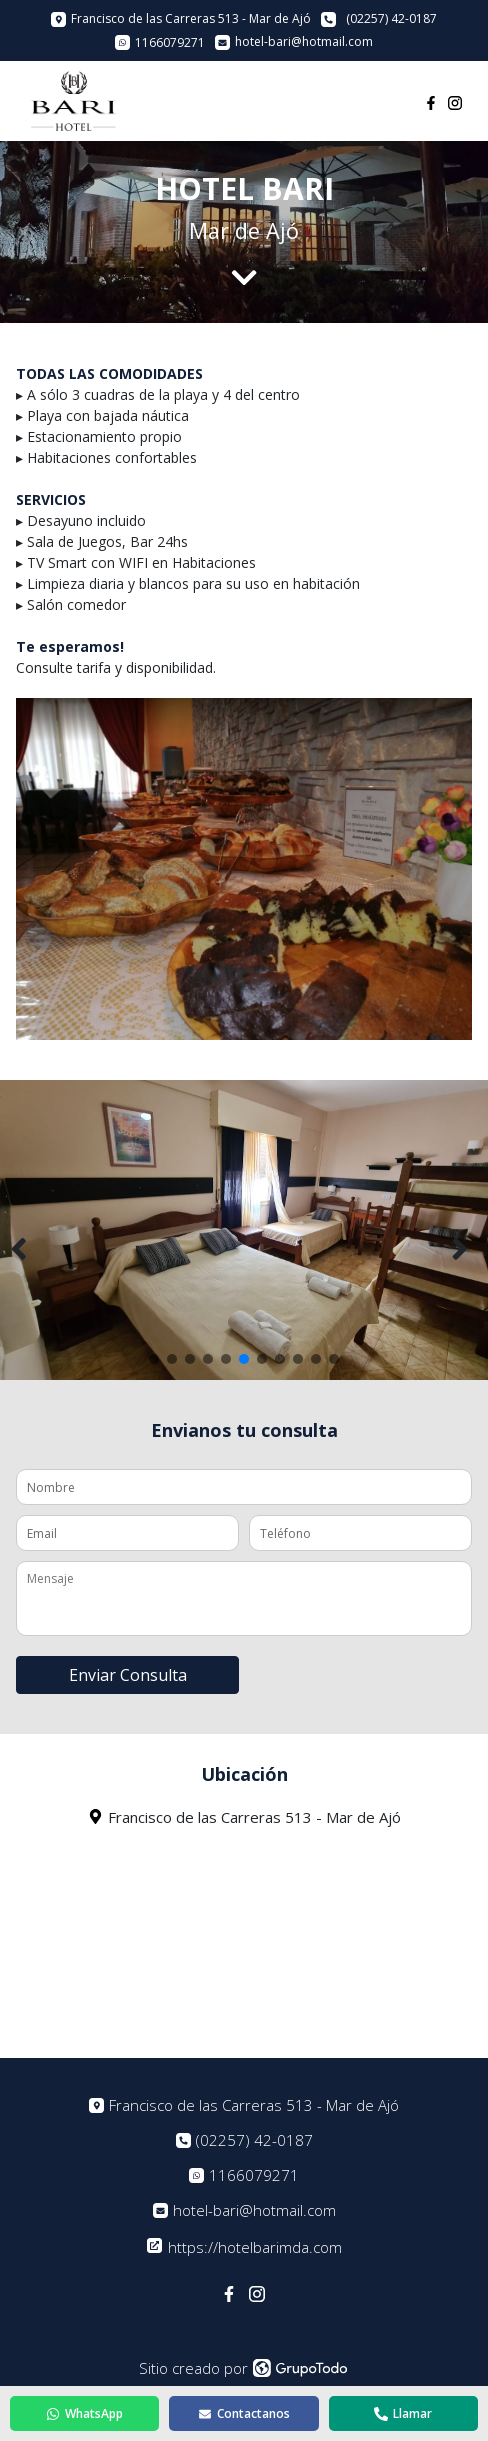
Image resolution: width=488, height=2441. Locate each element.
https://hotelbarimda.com (244, 2247)
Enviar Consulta (128, 1675)
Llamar (403, 2413)
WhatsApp (84, 2413)
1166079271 (254, 2175)
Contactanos (244, 2413)
